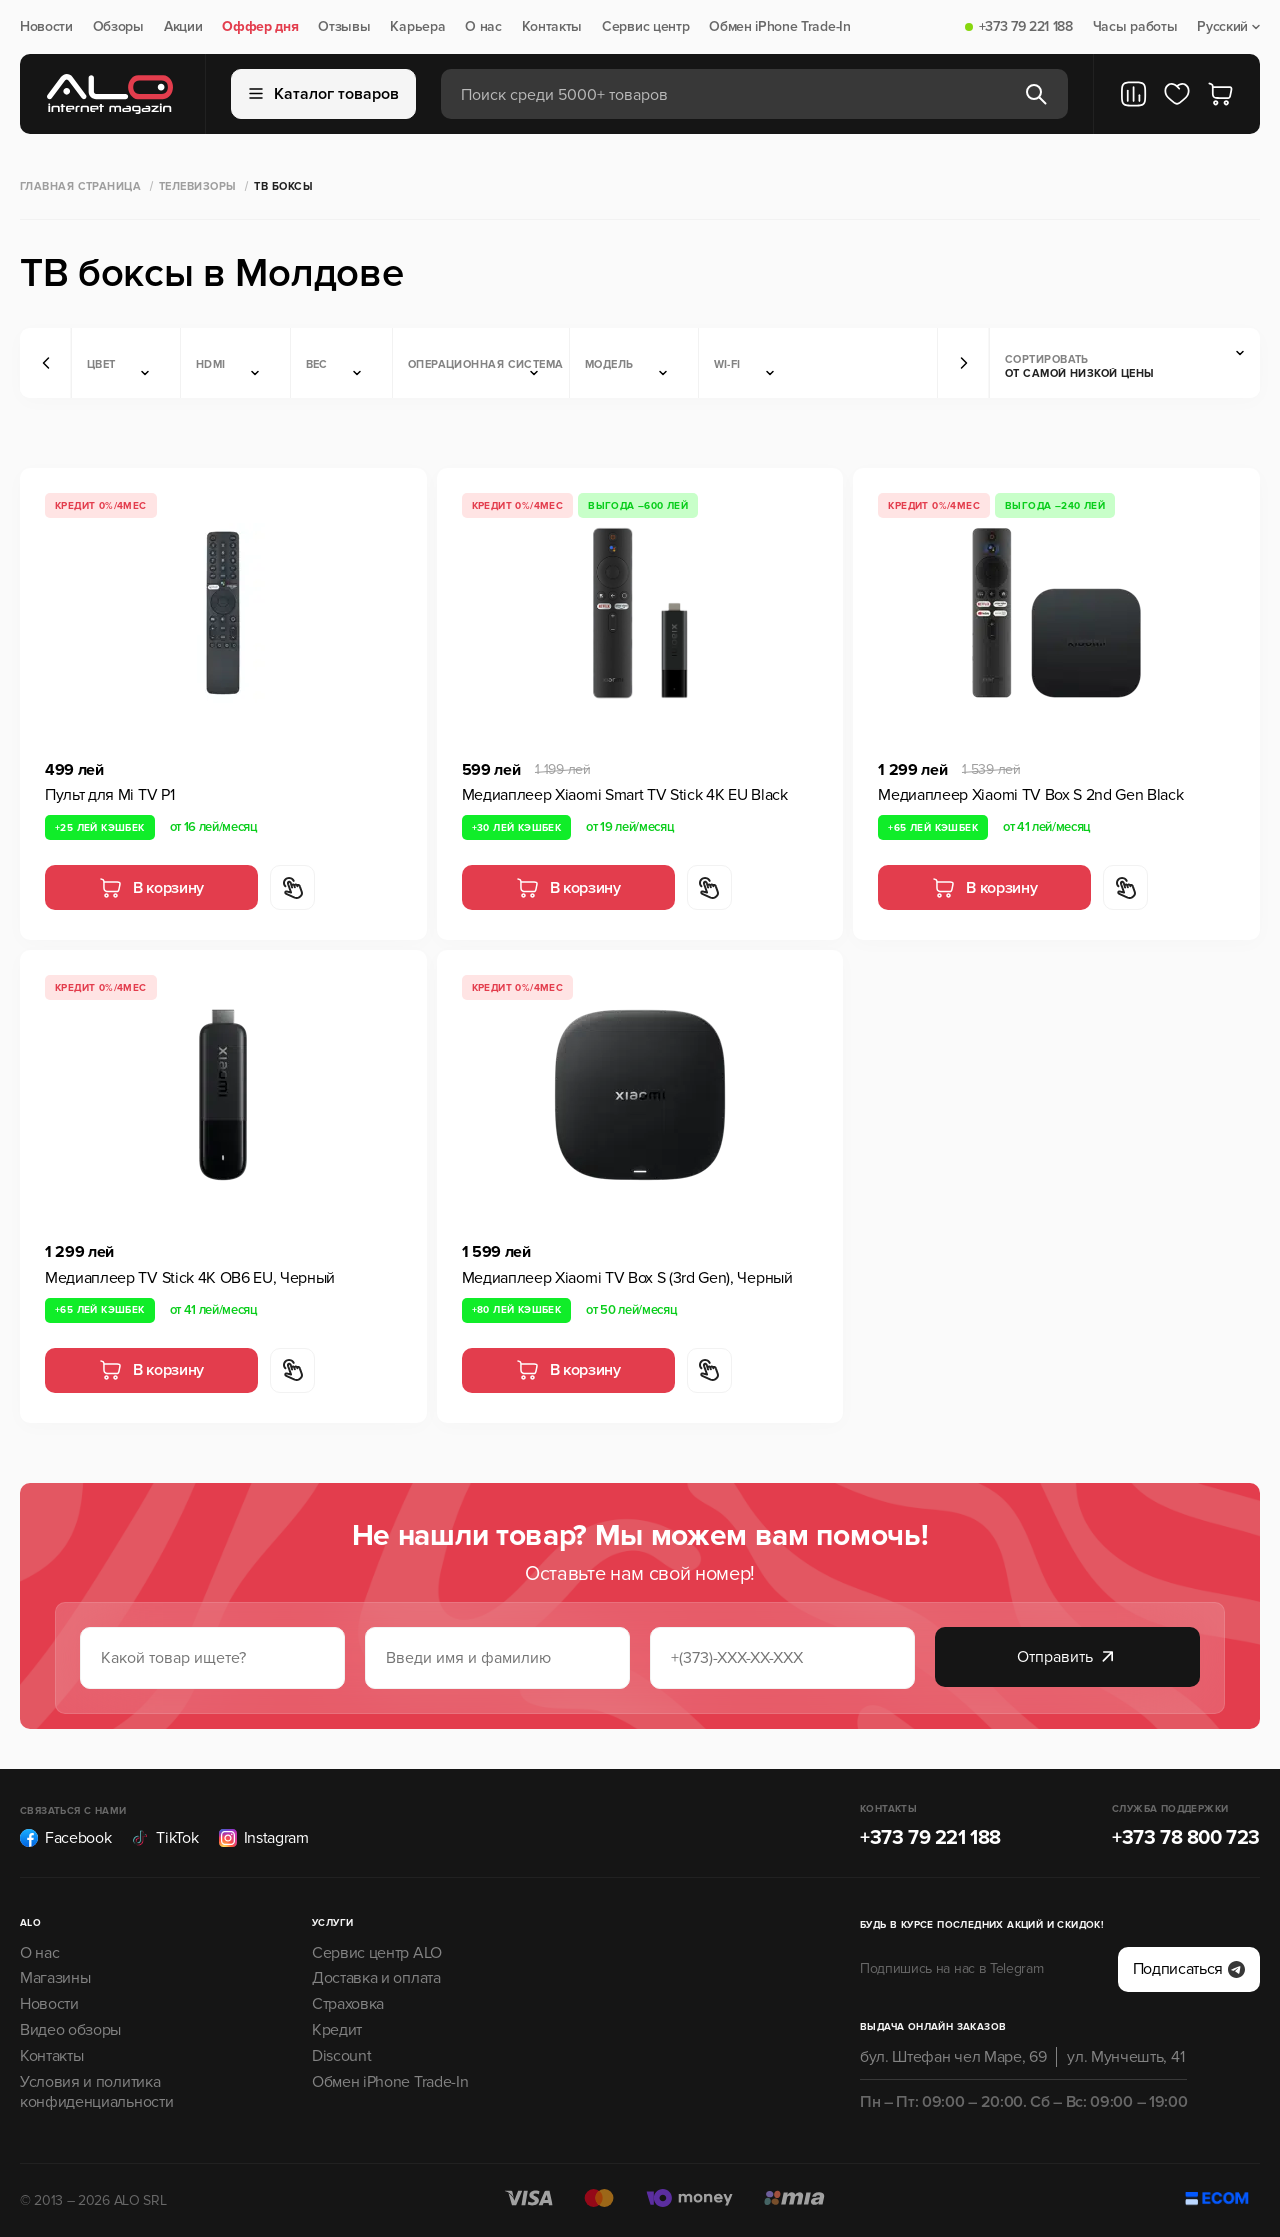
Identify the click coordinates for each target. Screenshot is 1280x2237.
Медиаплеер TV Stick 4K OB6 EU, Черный (190, 1278)
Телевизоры (197, 186)
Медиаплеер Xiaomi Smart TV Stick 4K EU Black (625, 795)
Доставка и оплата (376, 1978)
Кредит (337, 2030)
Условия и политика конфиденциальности (96, 2092)
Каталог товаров (324, 94)
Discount (341, 2056)
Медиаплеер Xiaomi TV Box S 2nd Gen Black (1030, 795)
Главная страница (80, 186)
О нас (483, 27)
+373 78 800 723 (1186, 1838)
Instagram (264, 1838)
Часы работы (1135, 27)
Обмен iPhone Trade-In (779, 27)
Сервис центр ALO (377, 1953)
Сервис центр (645, 27)
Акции (183, 27)
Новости (46, 27)
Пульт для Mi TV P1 (109, 795)
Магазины (55, 1978)
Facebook (65, 1838)
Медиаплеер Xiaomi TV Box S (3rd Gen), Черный (627, 1278)
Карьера (417, 27)
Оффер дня (260, 27)
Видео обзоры (70, 2030)
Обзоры (118, 27)
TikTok (164, 1838)
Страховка (348, 2004)
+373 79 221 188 (1026, 27)
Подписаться (1189, 1969)
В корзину (151, 888)
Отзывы (344, 27)
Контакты (552, 27)
